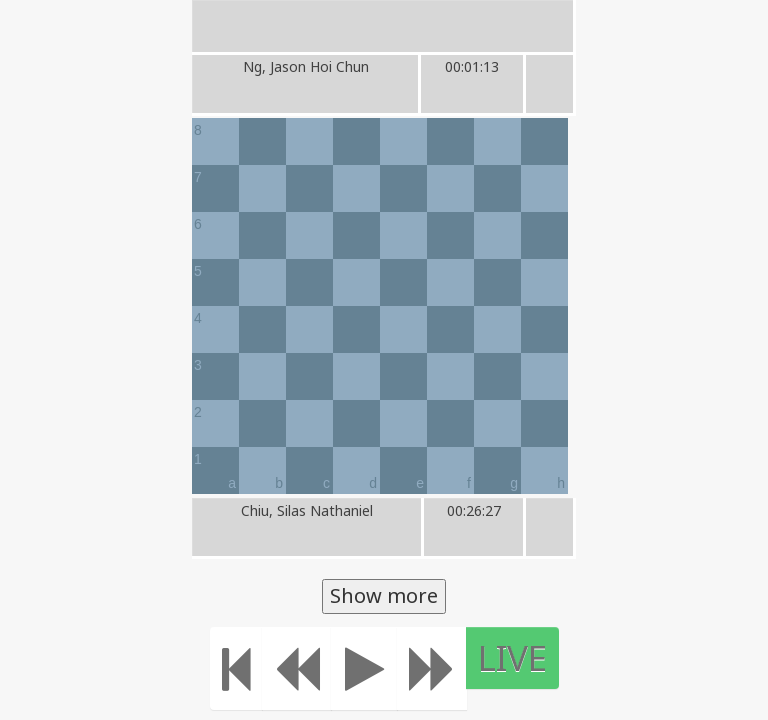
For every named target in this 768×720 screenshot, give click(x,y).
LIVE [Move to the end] (552, 657)
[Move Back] (337, 668)
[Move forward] (472, 668)
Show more (384, 595)
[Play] (404, 668)
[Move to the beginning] (276, 668)
